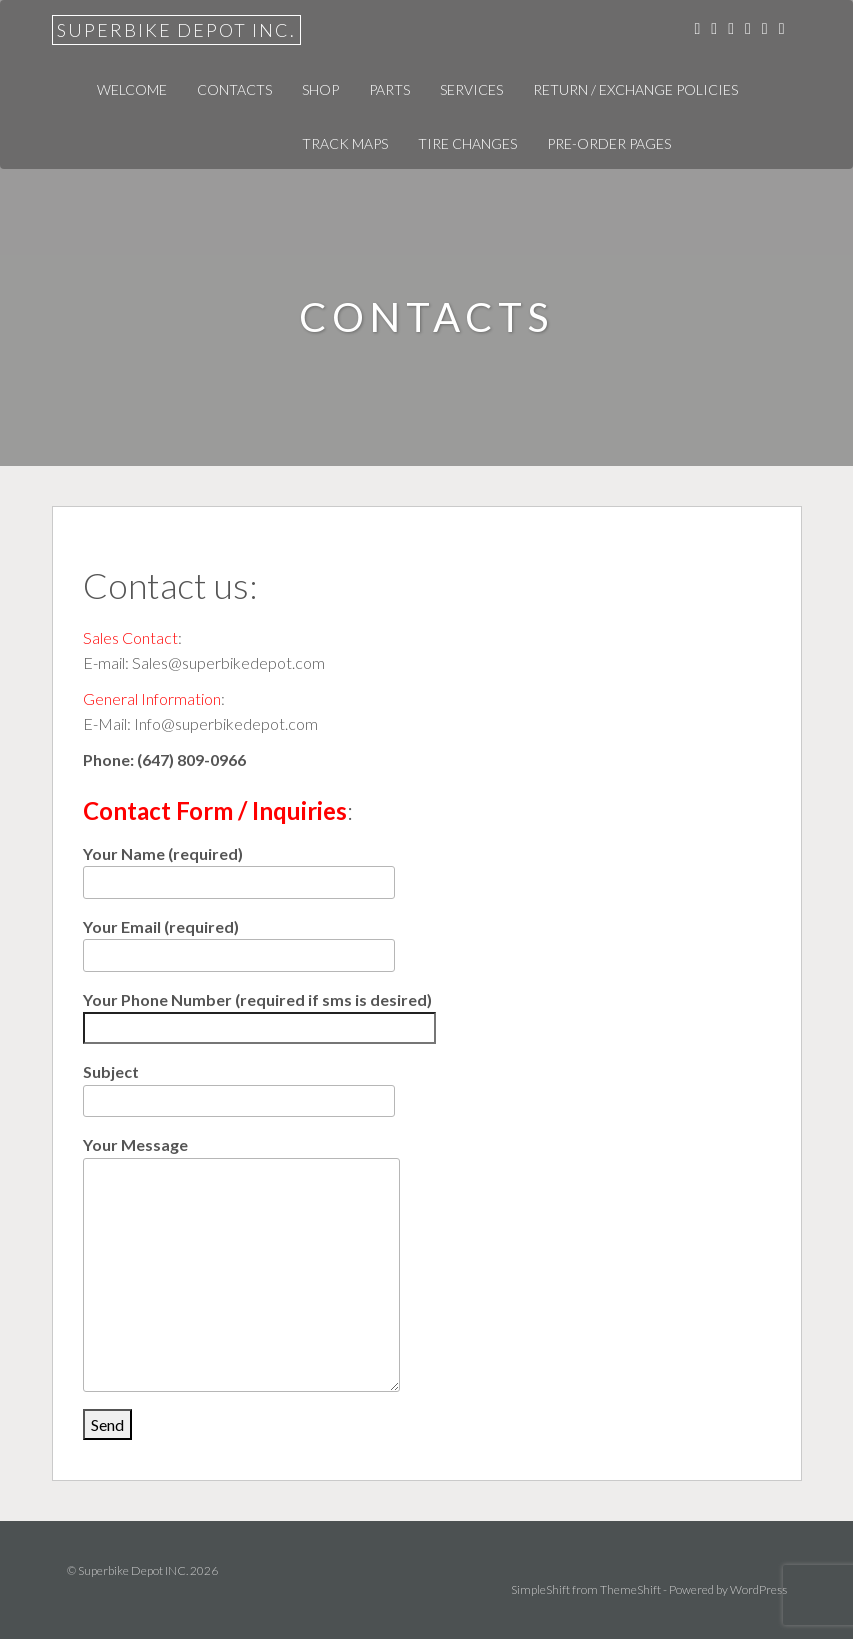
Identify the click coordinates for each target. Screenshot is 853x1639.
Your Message (241, 1157)
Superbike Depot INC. (176, 30)
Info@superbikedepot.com (226, 723)
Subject (239, 1085)
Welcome (132, 89)
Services (471, 89)
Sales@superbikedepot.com (228, 662)
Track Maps (345, 143)
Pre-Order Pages (609, 143)
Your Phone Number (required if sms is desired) (259, 1014)
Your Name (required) (239, 867)
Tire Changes (467, 143)
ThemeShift (630, 1589)
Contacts (234, 89)
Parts (389, 89)
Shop (320, 89)
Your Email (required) (239, 940)
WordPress (758, 1589)
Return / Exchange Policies (635, 89)
